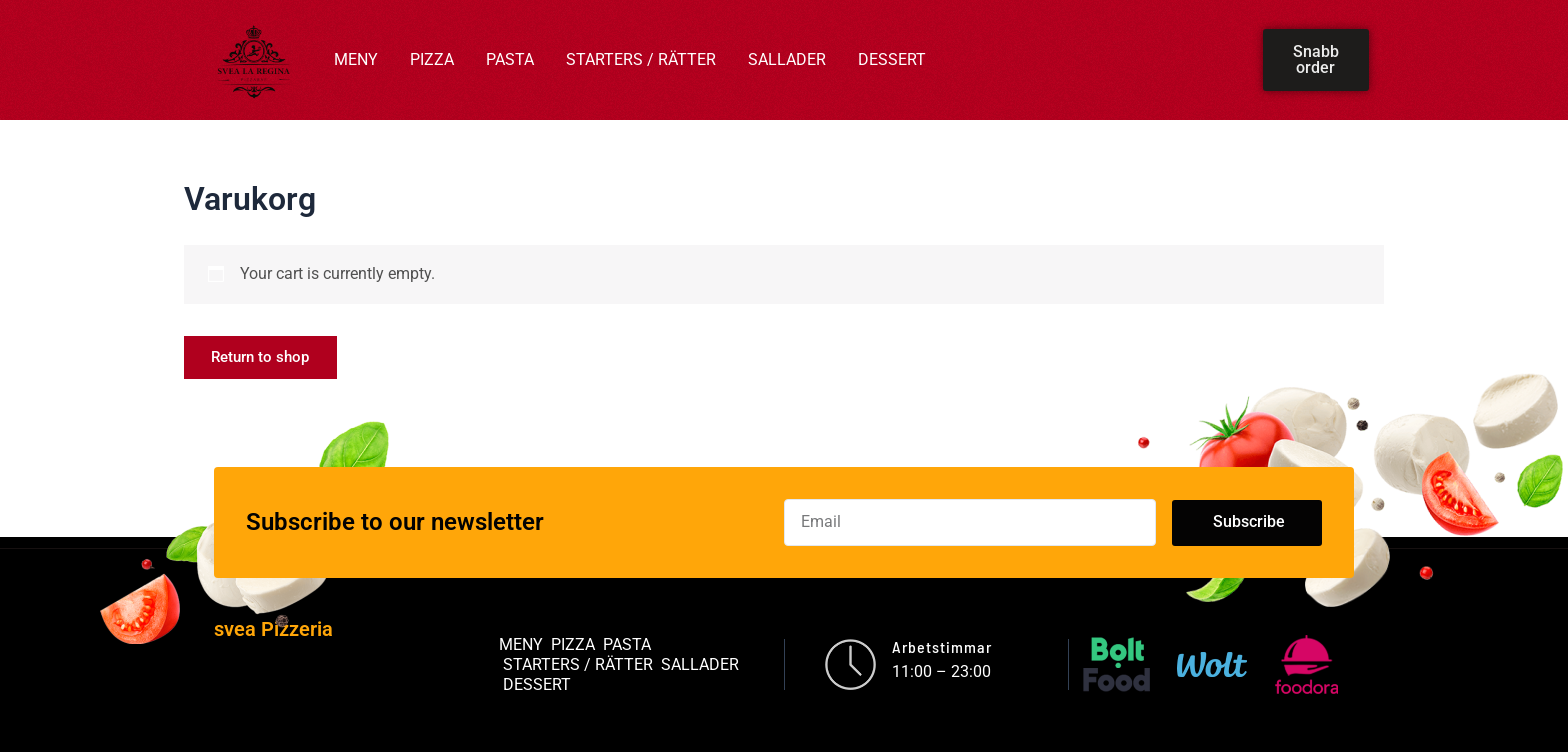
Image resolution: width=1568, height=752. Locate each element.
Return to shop (266, 358)
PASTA (510, 59)
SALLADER (787, 59)
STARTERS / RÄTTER (641, 59)
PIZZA (432, 59)
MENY (356, 59)
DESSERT (892, 59)
